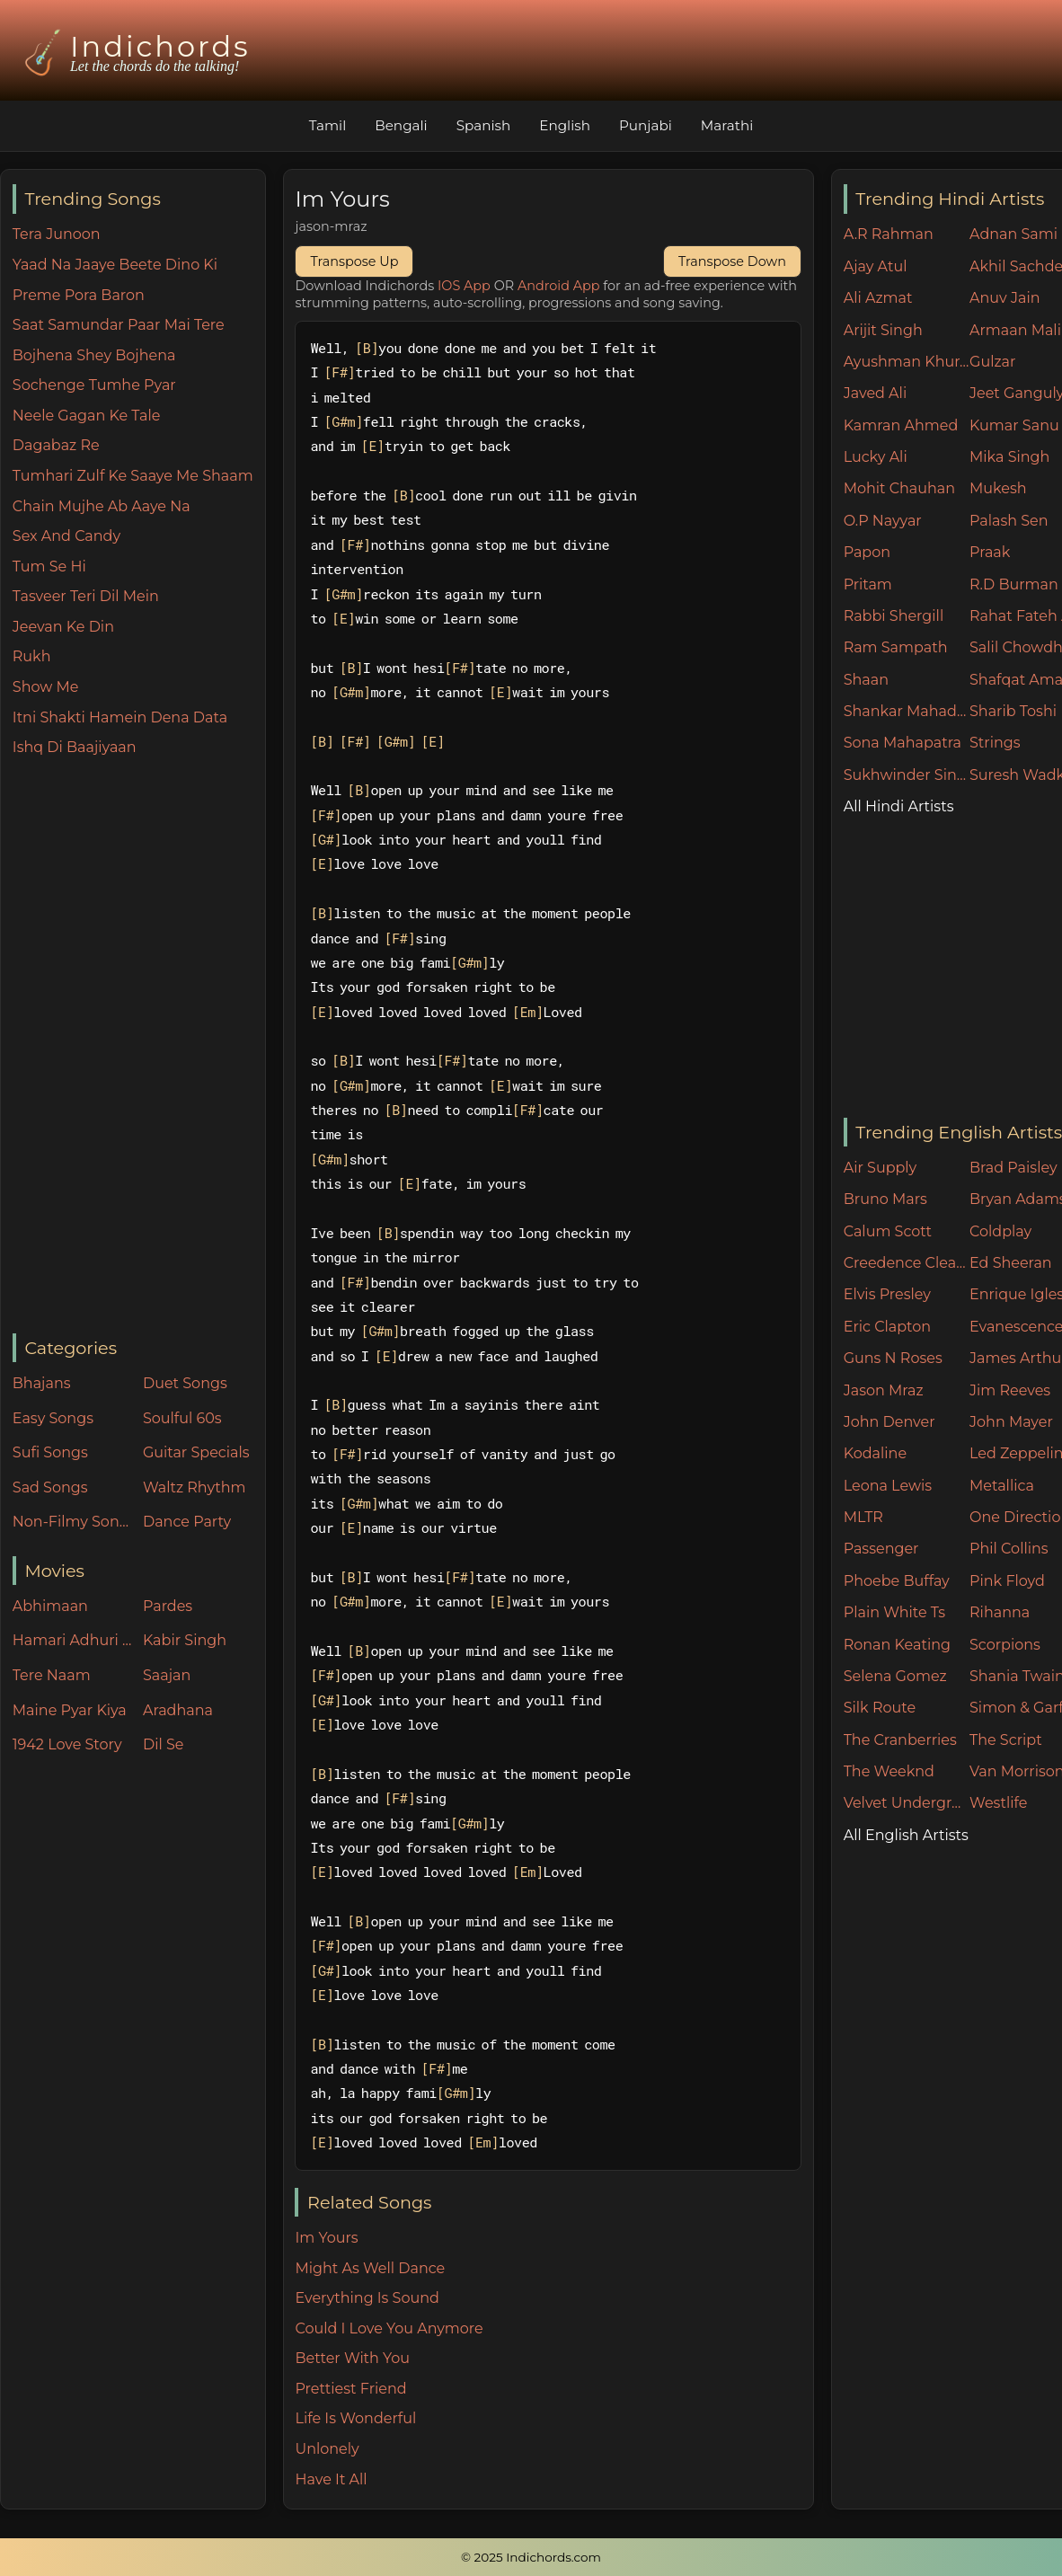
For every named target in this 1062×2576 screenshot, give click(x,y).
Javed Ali (875, 393)
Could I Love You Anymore (388, 2328)
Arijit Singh (883, 330)
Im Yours (326, 2237)
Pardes (167, 1606)
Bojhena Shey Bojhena (94, 355)
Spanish (483, 125)
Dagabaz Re (56, 445)
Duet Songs (185, 1383)
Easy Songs (53, 1418)
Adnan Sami (1013, 234)
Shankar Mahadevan (906, 711)
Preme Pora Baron (79, 295)
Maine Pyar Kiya (70, 1710)
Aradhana (178, 1710)
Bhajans (42, 1383)
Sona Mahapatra (902, 742)
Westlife (998, 1802)
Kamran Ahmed (901, 425)
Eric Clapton (887, 1326)
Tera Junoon (57, 234)
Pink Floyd (1007, 1580)
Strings (995, 742)
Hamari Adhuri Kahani (74, 1640)
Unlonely (326, 2448)
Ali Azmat (878, 297)
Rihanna (999, 1612)
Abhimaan (50, 1606)
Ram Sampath (896, 647)
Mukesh (998, 488)
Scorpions (1004, 1644)
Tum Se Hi (49, 566)
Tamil (328, 125)
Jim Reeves (1009, 1390)
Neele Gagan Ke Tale (87, 415)
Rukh (32, 656)
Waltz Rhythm (194, 1487)
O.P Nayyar (883, 520)
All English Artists (906, 1835)
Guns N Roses (893, 1358)
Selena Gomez (895, 1676)
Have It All (331, 2479)
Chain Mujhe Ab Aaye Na (101, 506)
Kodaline (875, 1453)
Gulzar (992, 361)
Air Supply (880, 1167)
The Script (1005, 1739)
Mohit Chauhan (899, 488)
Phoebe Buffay (897, 1580)
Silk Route (880, 1707)
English (564, 125)
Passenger (881, 1548)
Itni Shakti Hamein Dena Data (120, 717)
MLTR (863, 1517)
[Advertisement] (139, 1046)
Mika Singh (1009, 456)
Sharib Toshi (1013, 711)
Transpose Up (354, 261)
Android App (559, 286)
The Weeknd (889, 1771)
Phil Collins (1009, 1548)
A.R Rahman (889, 234)
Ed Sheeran (1010, 1262)
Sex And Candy (66, 535)
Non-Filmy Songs (74, 1521)
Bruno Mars (885, 1199)
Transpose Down (732, 261)
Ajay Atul (875, 266)
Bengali (401, 125)
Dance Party (187, 1521)
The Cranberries (900, 1739)
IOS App (464, 286)
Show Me (46, 686)
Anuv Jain (1004, 297)
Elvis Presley (887, 1294)
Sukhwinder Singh (906, 774)
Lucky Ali (875, 456)
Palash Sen (1009, 520)
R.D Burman (1013, 584)
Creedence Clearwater (906, 1262)
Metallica (1001, 1485)
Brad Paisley (1013, 1167)
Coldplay (1000, 1231)
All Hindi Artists (899, 806)
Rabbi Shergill (894, 615)
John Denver (889, 1421)
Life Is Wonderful (355, 2418)
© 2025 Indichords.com (531, 2557)
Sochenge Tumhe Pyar (94, 385)
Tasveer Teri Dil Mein (86, 596)
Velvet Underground (906, 1802)
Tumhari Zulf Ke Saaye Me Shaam (133, 475)
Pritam (868, 584)
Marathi (727, 125)
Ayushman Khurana (906, 361)
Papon (867, 552)
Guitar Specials (196, 1452)
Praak (989, 552)
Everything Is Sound (366, 2297)
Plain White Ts (894, 1612)
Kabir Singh (184, 1640)
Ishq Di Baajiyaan (75, 747)
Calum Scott (888, 1231)
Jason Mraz (884, 1390)
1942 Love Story (67, 1744)
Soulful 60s (182, 1418)
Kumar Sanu (1014, 425)
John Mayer (1011, 1421)
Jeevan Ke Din (63, 626)
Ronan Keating (897, 1644)
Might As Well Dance (370, 2268)
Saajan (166, 1675)
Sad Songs (50, 1487)
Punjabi (645, 125)
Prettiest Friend (350, 2388)
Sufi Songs (50, 1452)
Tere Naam (52, 1675)
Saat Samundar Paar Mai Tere (119, 324)
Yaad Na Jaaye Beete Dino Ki (115, 264)
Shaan (866, 679)
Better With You (352, 2358)
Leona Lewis (888, 1485)
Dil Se (163, 1744)
